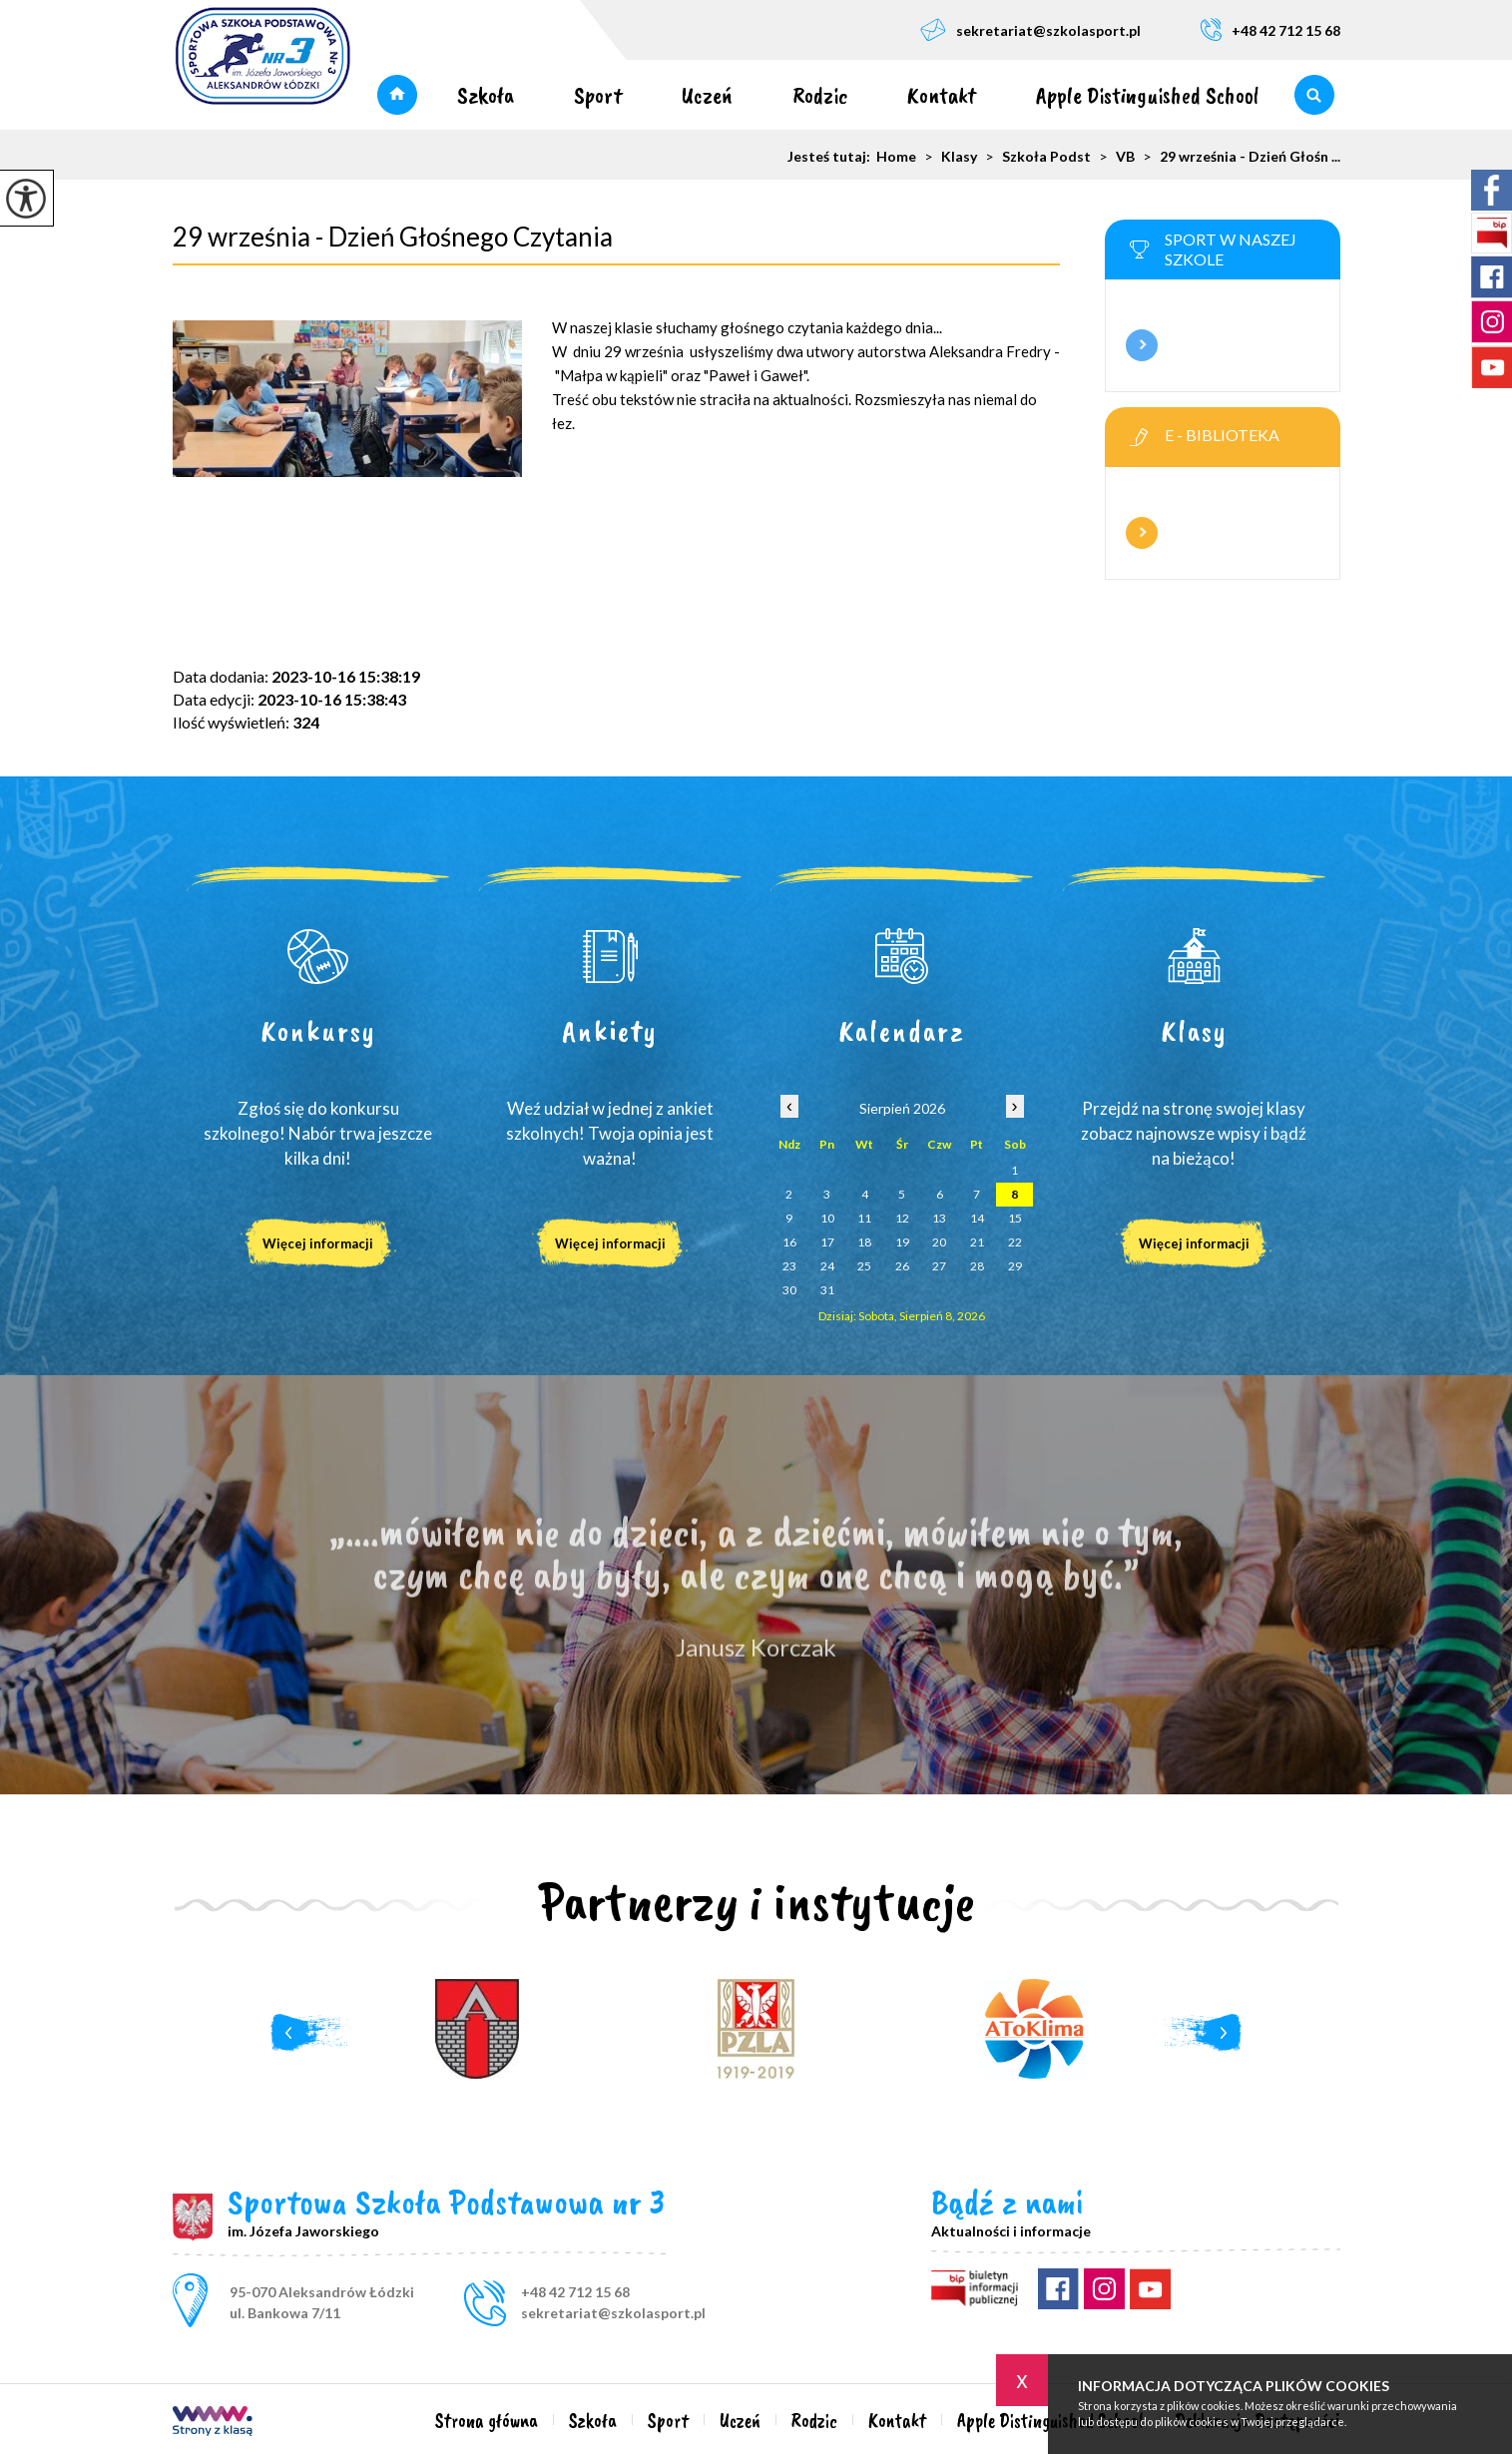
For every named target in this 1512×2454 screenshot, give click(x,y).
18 (864, 1241)
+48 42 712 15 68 (1270, 29)
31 (827, 1289)
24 (827, 1265)
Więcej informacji (1142, 345)
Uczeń (707, 95)
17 (827, 1241)
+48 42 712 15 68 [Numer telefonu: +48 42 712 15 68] (575, 2291)
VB (1113, 157)
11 (864, 1218)
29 (1015, 1265)
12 (902, 1218)
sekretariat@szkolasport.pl (1030, 29)
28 (977, 1265)
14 (977, 1218)
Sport (598, 95)
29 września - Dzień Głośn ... (1237, 157)
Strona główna (397, 95)
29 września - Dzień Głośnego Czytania (393, 236)
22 (1015, 1241)
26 (902, 1265)
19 (902, 1241)
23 (789, 1265)
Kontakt (941, 95)
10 (827, 1218)
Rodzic (819, 95)
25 (864, 1265)
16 (789, 1241)
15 (1015, 1218)
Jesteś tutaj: (831, 157)
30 (789, 1289)
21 (977, 1241)
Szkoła (485, 95)
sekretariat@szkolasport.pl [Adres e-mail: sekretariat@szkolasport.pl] (613, 2312)
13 (939, 1218)
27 (939, 1265)
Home (896, 157)
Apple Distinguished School (1148, 95)
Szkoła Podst (1034, 157)
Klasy (946, 157)
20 (939, 1241)
